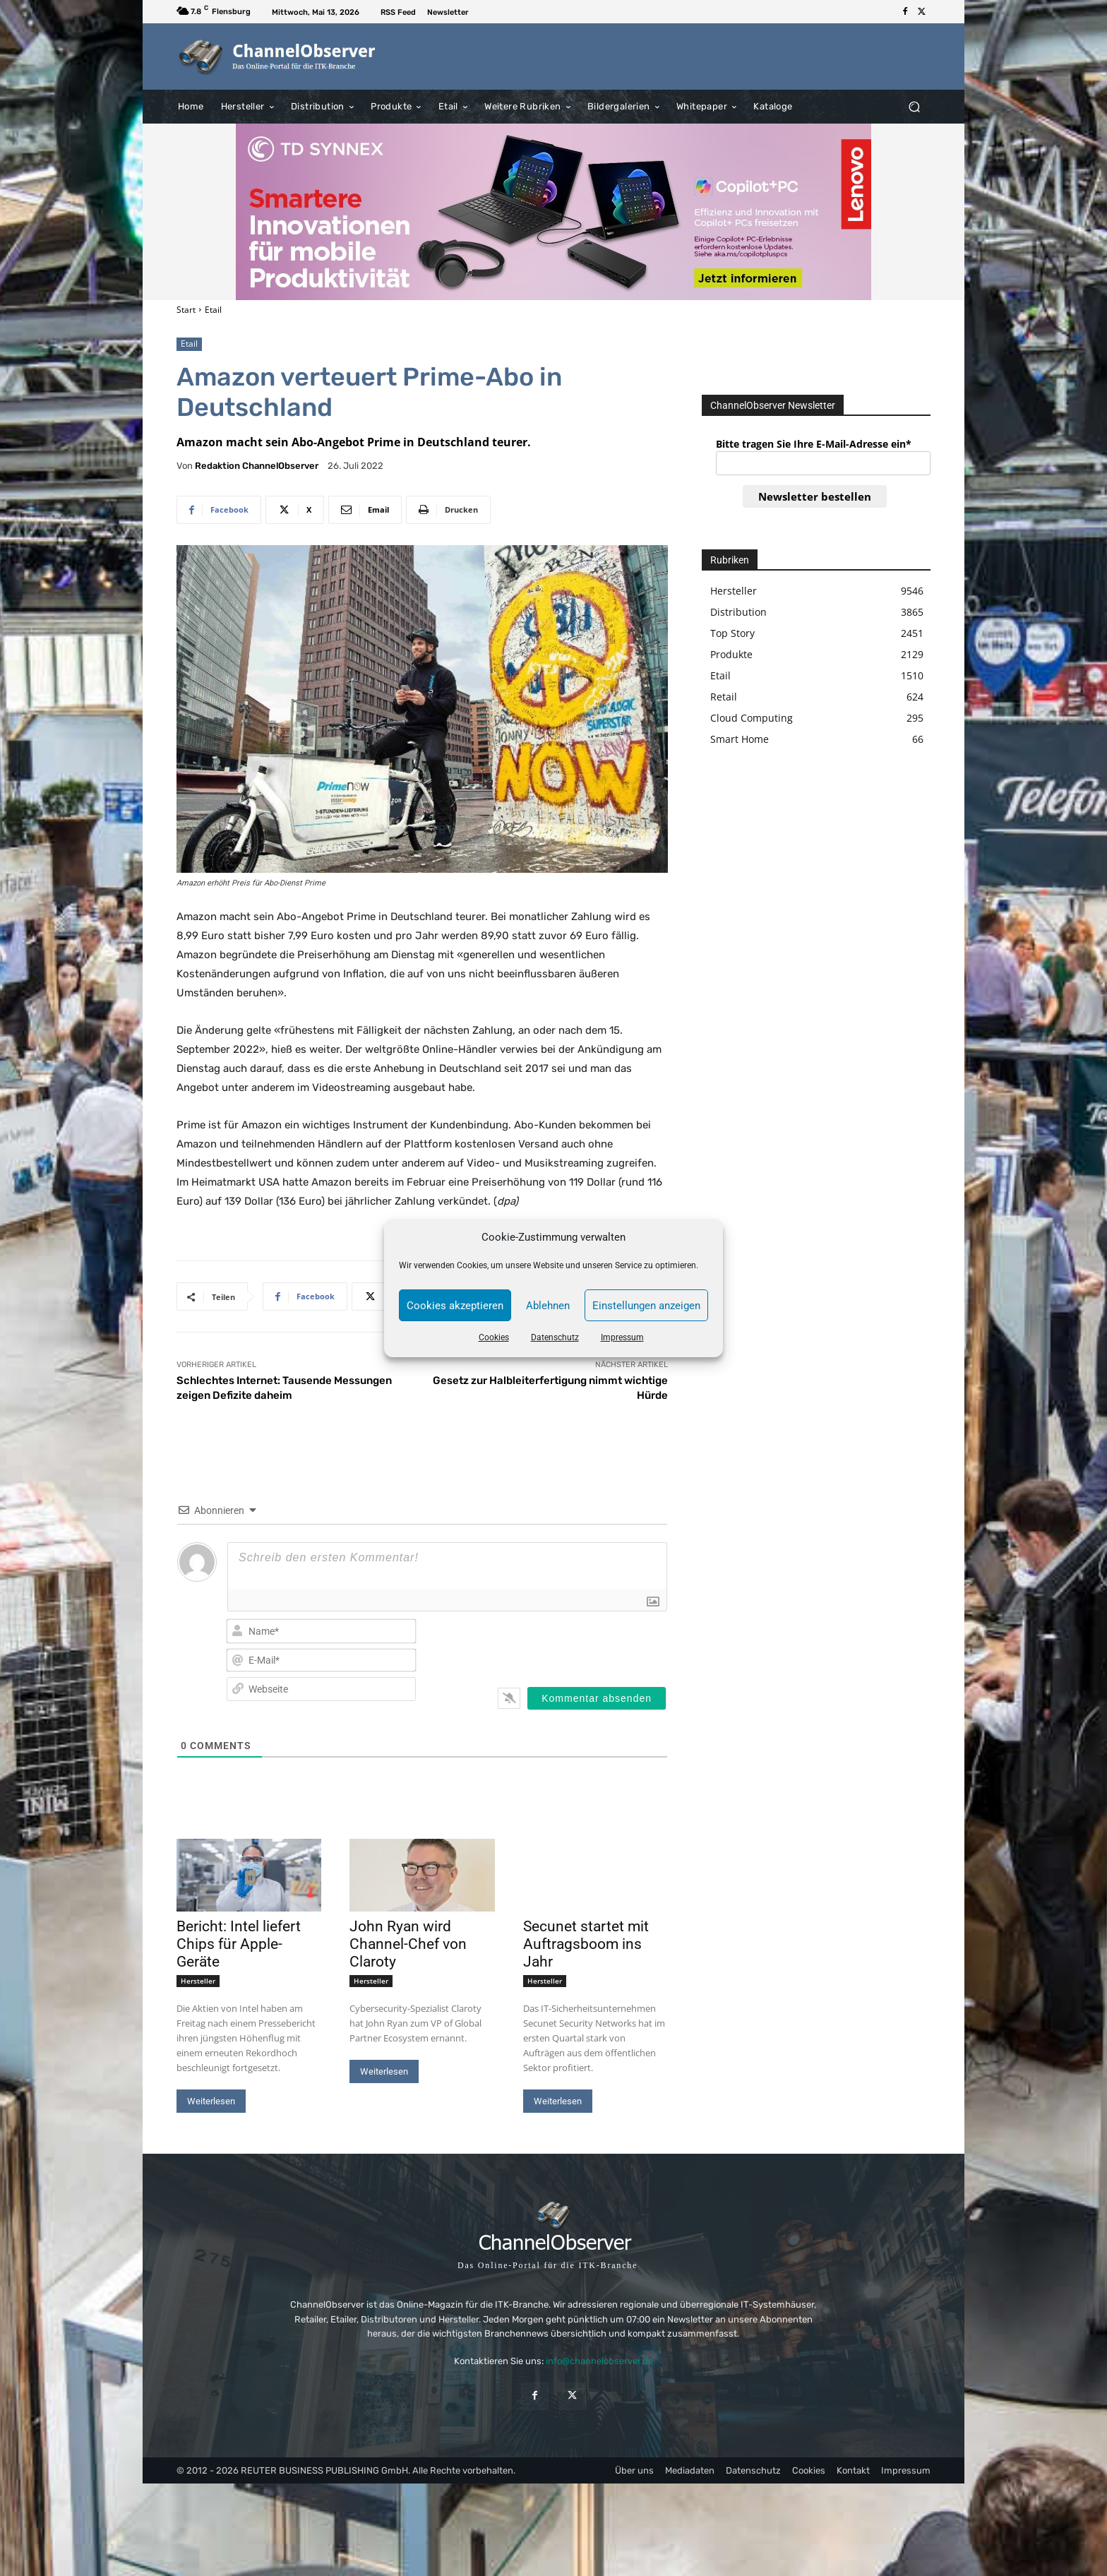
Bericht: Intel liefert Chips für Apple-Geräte (238, 1944)
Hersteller (198, 1981)
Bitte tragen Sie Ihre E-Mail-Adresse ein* (813, 444)
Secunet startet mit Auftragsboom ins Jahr (586, 1944)
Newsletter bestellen (814, 496)
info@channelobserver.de (599, 2361)
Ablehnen (548, 1305)
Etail (213, 310)
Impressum (622, 1337)
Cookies (494, 1337)
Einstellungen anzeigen (646, 1305)
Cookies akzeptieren (455, 1305)
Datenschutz (555, 1337)
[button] (914, 106)
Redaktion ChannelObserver (256, 465)
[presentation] (576, 1644)
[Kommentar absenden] (596, 1698)
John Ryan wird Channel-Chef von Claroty (408, 1944)
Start (186, 310)
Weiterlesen (211, 2101)
